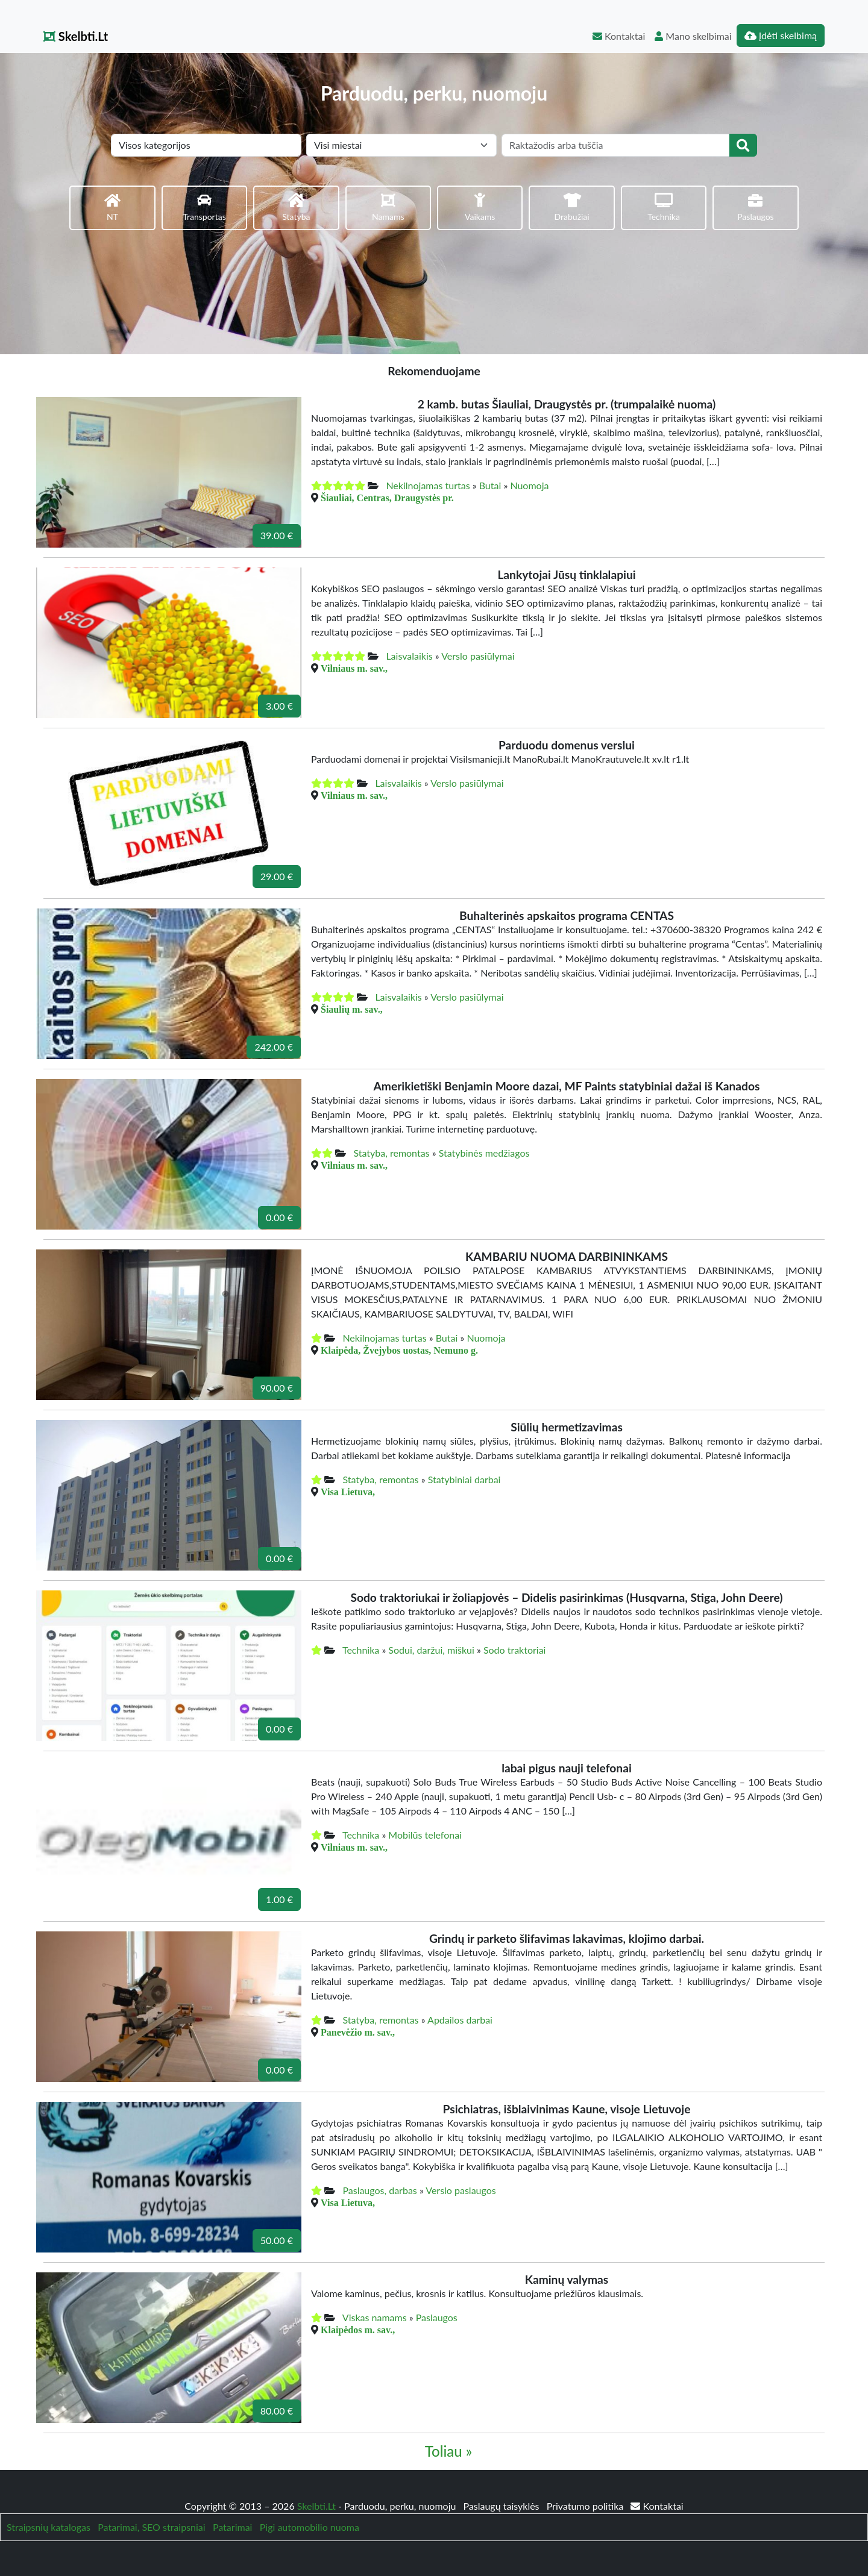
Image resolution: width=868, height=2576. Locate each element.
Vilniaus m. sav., (354, 668)
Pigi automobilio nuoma (309, 2527)
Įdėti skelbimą (780, 35)
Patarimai (233, 2527)
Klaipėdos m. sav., (358, 2329)
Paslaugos (437, 2317)
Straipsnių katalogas (48, 2527)
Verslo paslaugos (460, 2190)
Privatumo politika (586, 2506)
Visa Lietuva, (348, 1491)
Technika (360, 1649)
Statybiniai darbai (464, 1479)
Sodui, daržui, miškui (431, 1649)
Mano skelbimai (693, 36)
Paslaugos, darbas (379, 2190)
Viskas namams (374, 2317)
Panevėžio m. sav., (358, 2032)
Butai (490, 485)
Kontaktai (619, 36)
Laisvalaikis (409, 655)
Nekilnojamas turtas (428, 485)
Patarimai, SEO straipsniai (151, 2527)
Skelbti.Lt (75, 36)
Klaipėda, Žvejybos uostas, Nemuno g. (399, 1350)
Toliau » (448, 2451)
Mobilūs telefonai (425, 1834)
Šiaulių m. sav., (352, 1009)
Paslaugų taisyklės (502, 2506)
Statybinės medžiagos (484, 1152)
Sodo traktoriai (514, 1649)
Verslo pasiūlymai (477, 655)
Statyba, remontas (391, 1152)
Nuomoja (529, 485)
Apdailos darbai (459, 2019)
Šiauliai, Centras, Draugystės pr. (387, 497)
